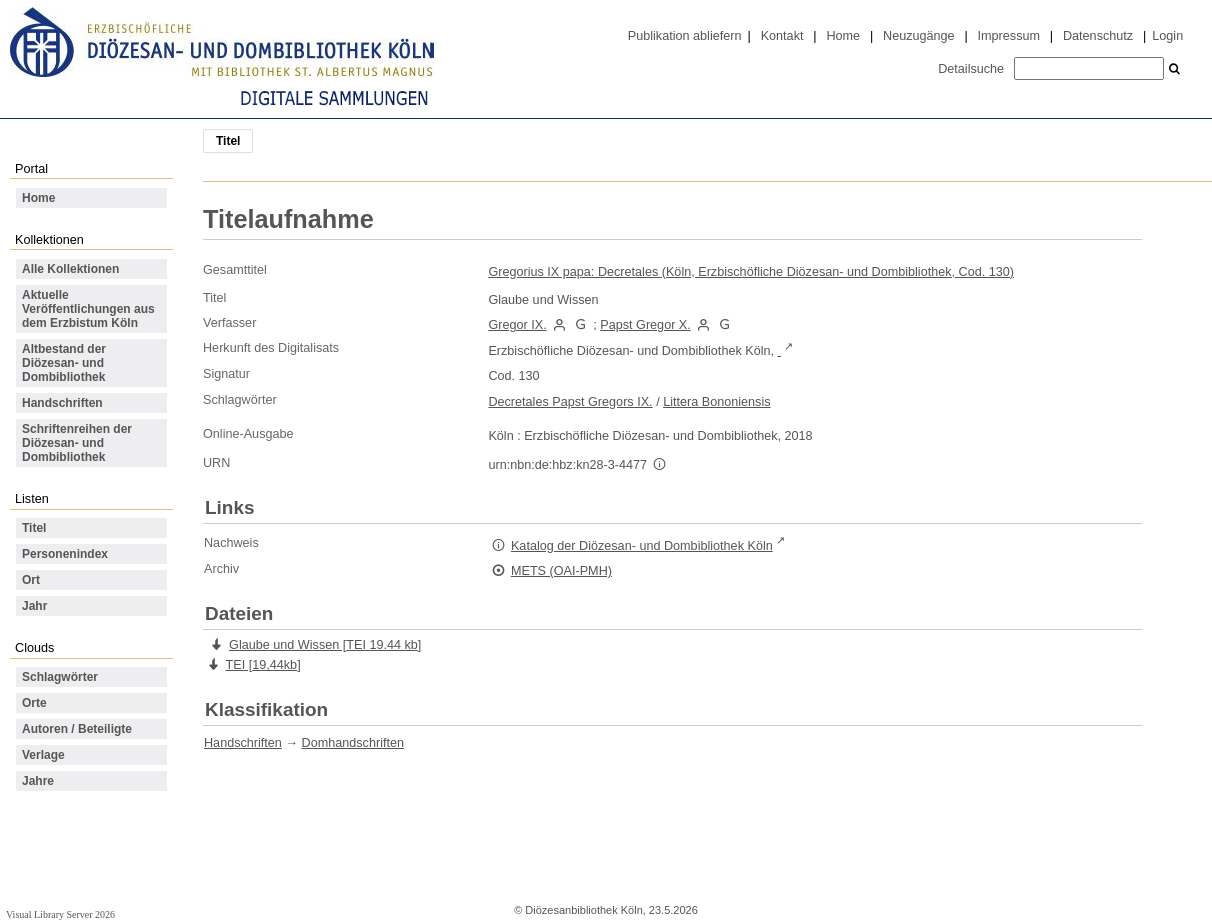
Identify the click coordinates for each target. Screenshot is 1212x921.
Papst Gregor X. (645, 325)
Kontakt (782, 36)
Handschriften (62, 403)
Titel (34, 528)
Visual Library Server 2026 (60, 914)
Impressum (1009, 36)
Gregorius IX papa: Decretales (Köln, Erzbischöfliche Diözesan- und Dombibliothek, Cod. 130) (751, 272)
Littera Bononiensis (716, 402)
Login (1167, 36)
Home (843, 36)
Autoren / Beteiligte (77, 729)
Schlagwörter (60, 677)
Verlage (43, 755)
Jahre (38, 781)
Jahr (34, 606)
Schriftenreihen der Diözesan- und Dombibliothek (77, 443)
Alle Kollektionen (70, 269)
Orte (34, 703)
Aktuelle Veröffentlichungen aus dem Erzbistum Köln (88, 309)
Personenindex (65, 554)
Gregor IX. (517, 325)
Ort (31, 580)
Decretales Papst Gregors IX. (570, 402)
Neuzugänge (919, 36)
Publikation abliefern (685, 36)
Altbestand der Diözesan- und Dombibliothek (64, 363)
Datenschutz (1098, 36)
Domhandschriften (353, 743)
